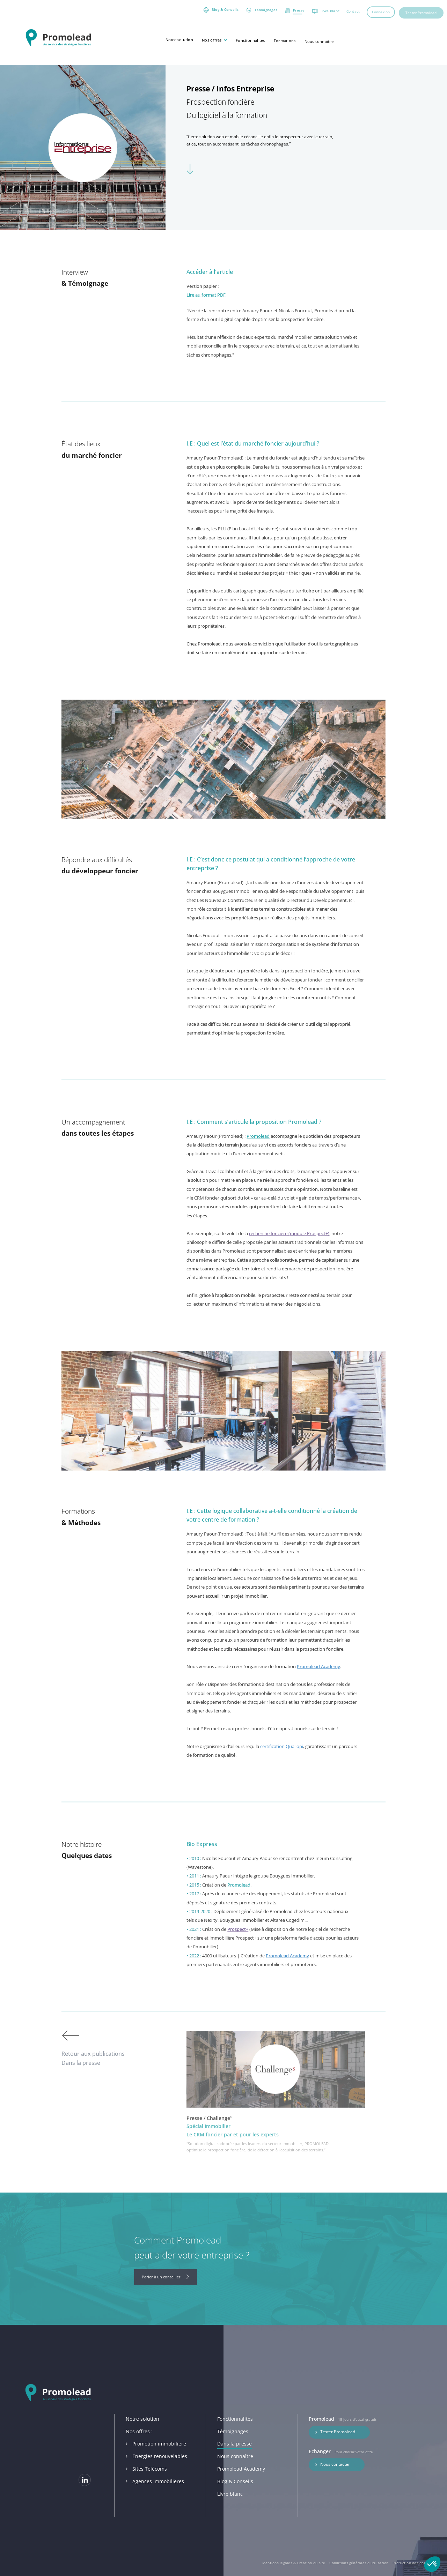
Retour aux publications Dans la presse (93, 2048)
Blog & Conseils (235, 2495)
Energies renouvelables (156, 2470)
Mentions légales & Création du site (293, 2563)
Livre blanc (230, 2508)
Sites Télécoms (146, 2483)
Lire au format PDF (206, 314)
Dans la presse (234, 2459)
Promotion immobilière (156, 2458)
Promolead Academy (318, 1686)
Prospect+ (237, 1948)
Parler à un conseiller (166, 2276)
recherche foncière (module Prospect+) (289, 1252)
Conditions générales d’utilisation (358, 2563)
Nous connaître (235, 2470)
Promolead (258, 1155)
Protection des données (413, 2563)
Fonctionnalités (235, 2432)
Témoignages (232, 2445)
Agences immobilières (155, 2495)
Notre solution (142, 2432)
